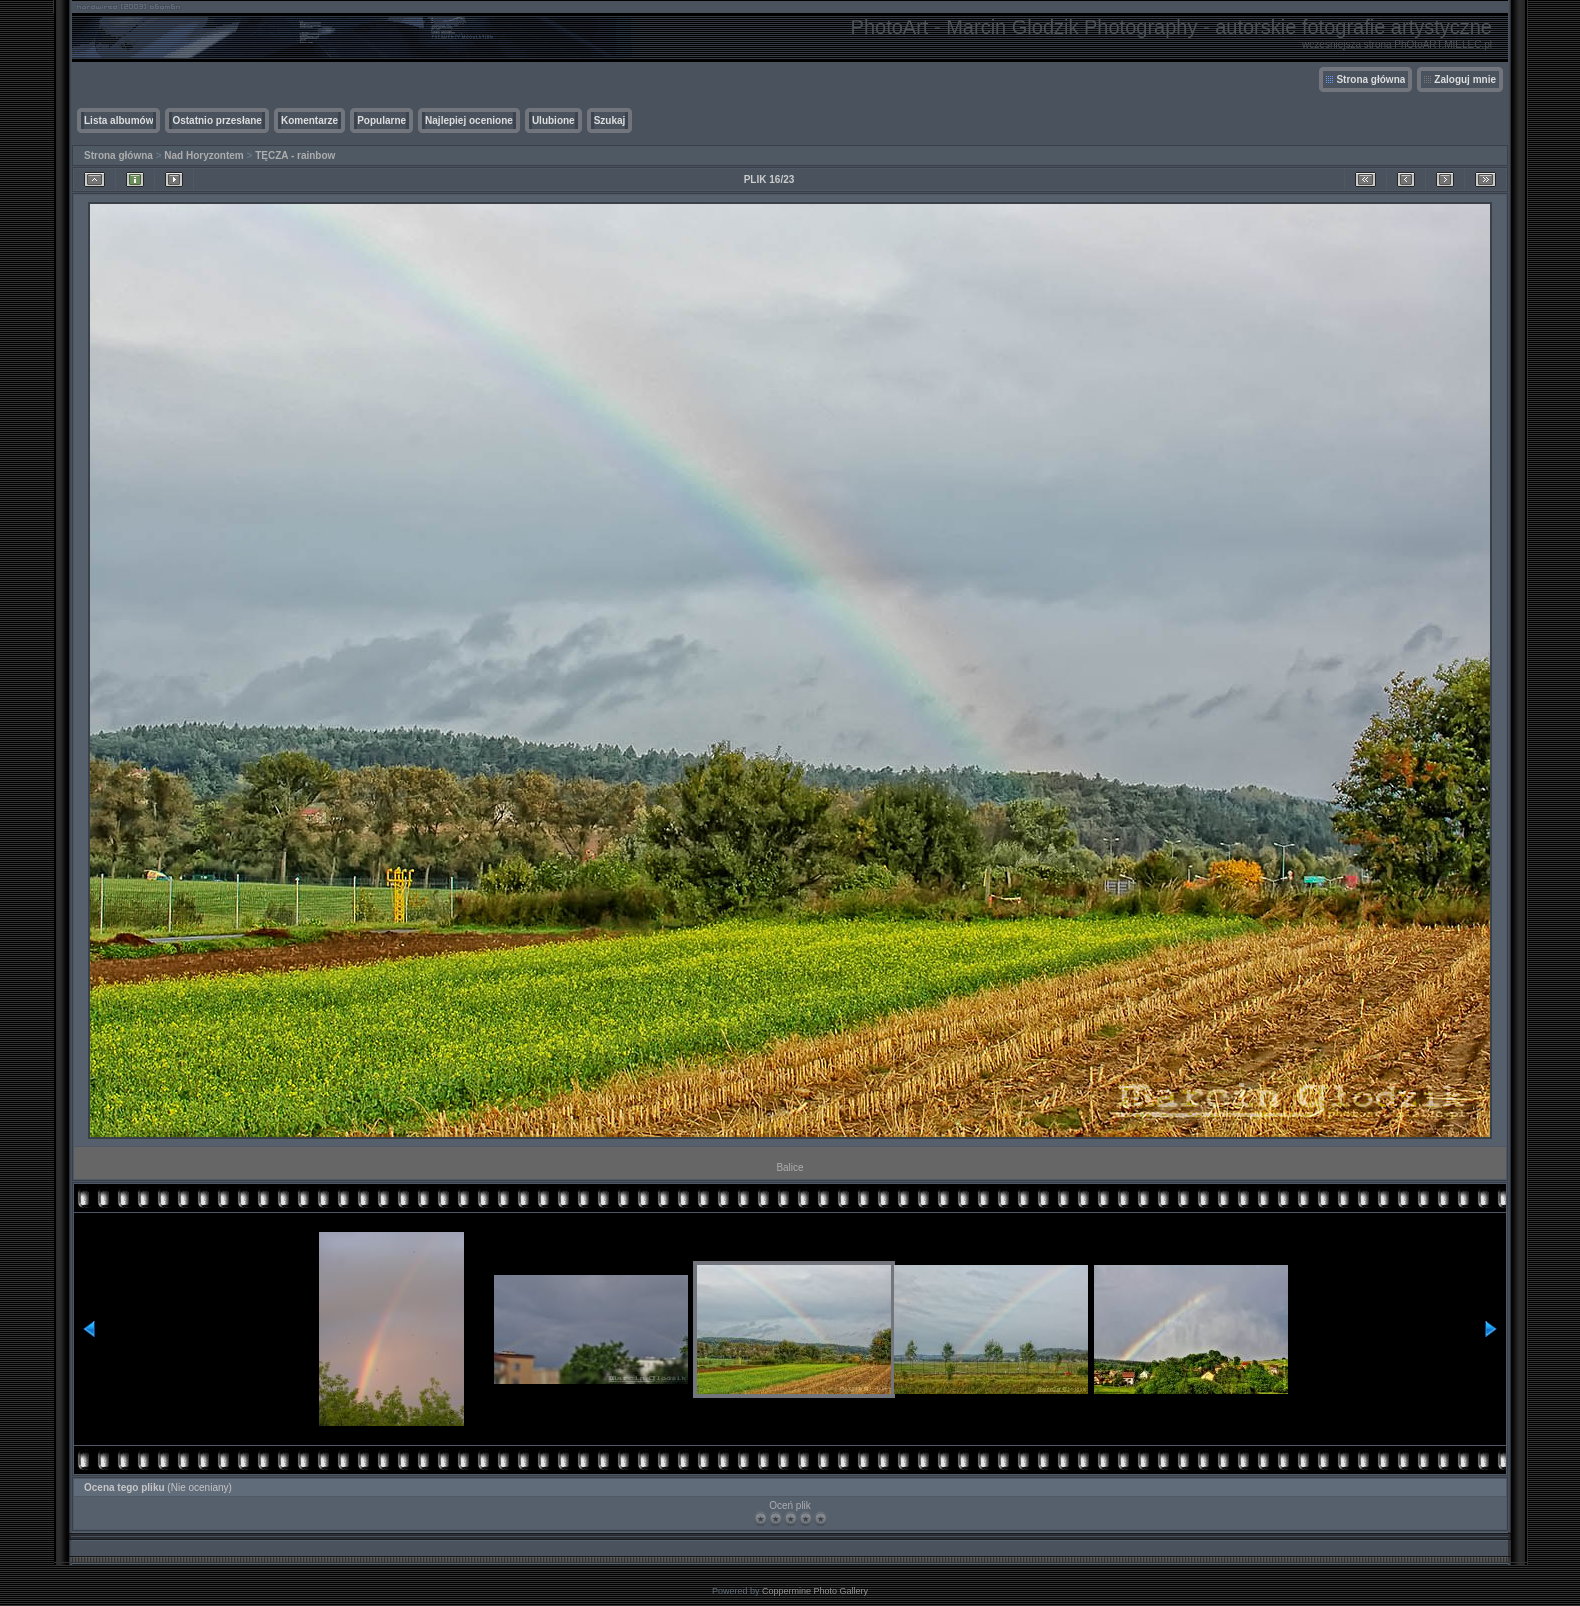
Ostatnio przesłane (216, 120)
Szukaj (610, 120)
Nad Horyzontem (203, 155)
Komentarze (309, 120)
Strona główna (1370, 79)
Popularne (381, 120)
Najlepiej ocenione (469, 120)
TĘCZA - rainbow (295, 155)
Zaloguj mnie (1465, 79)
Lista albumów (118, 120)
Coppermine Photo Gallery (815, 1591)
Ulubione (553, 120)
